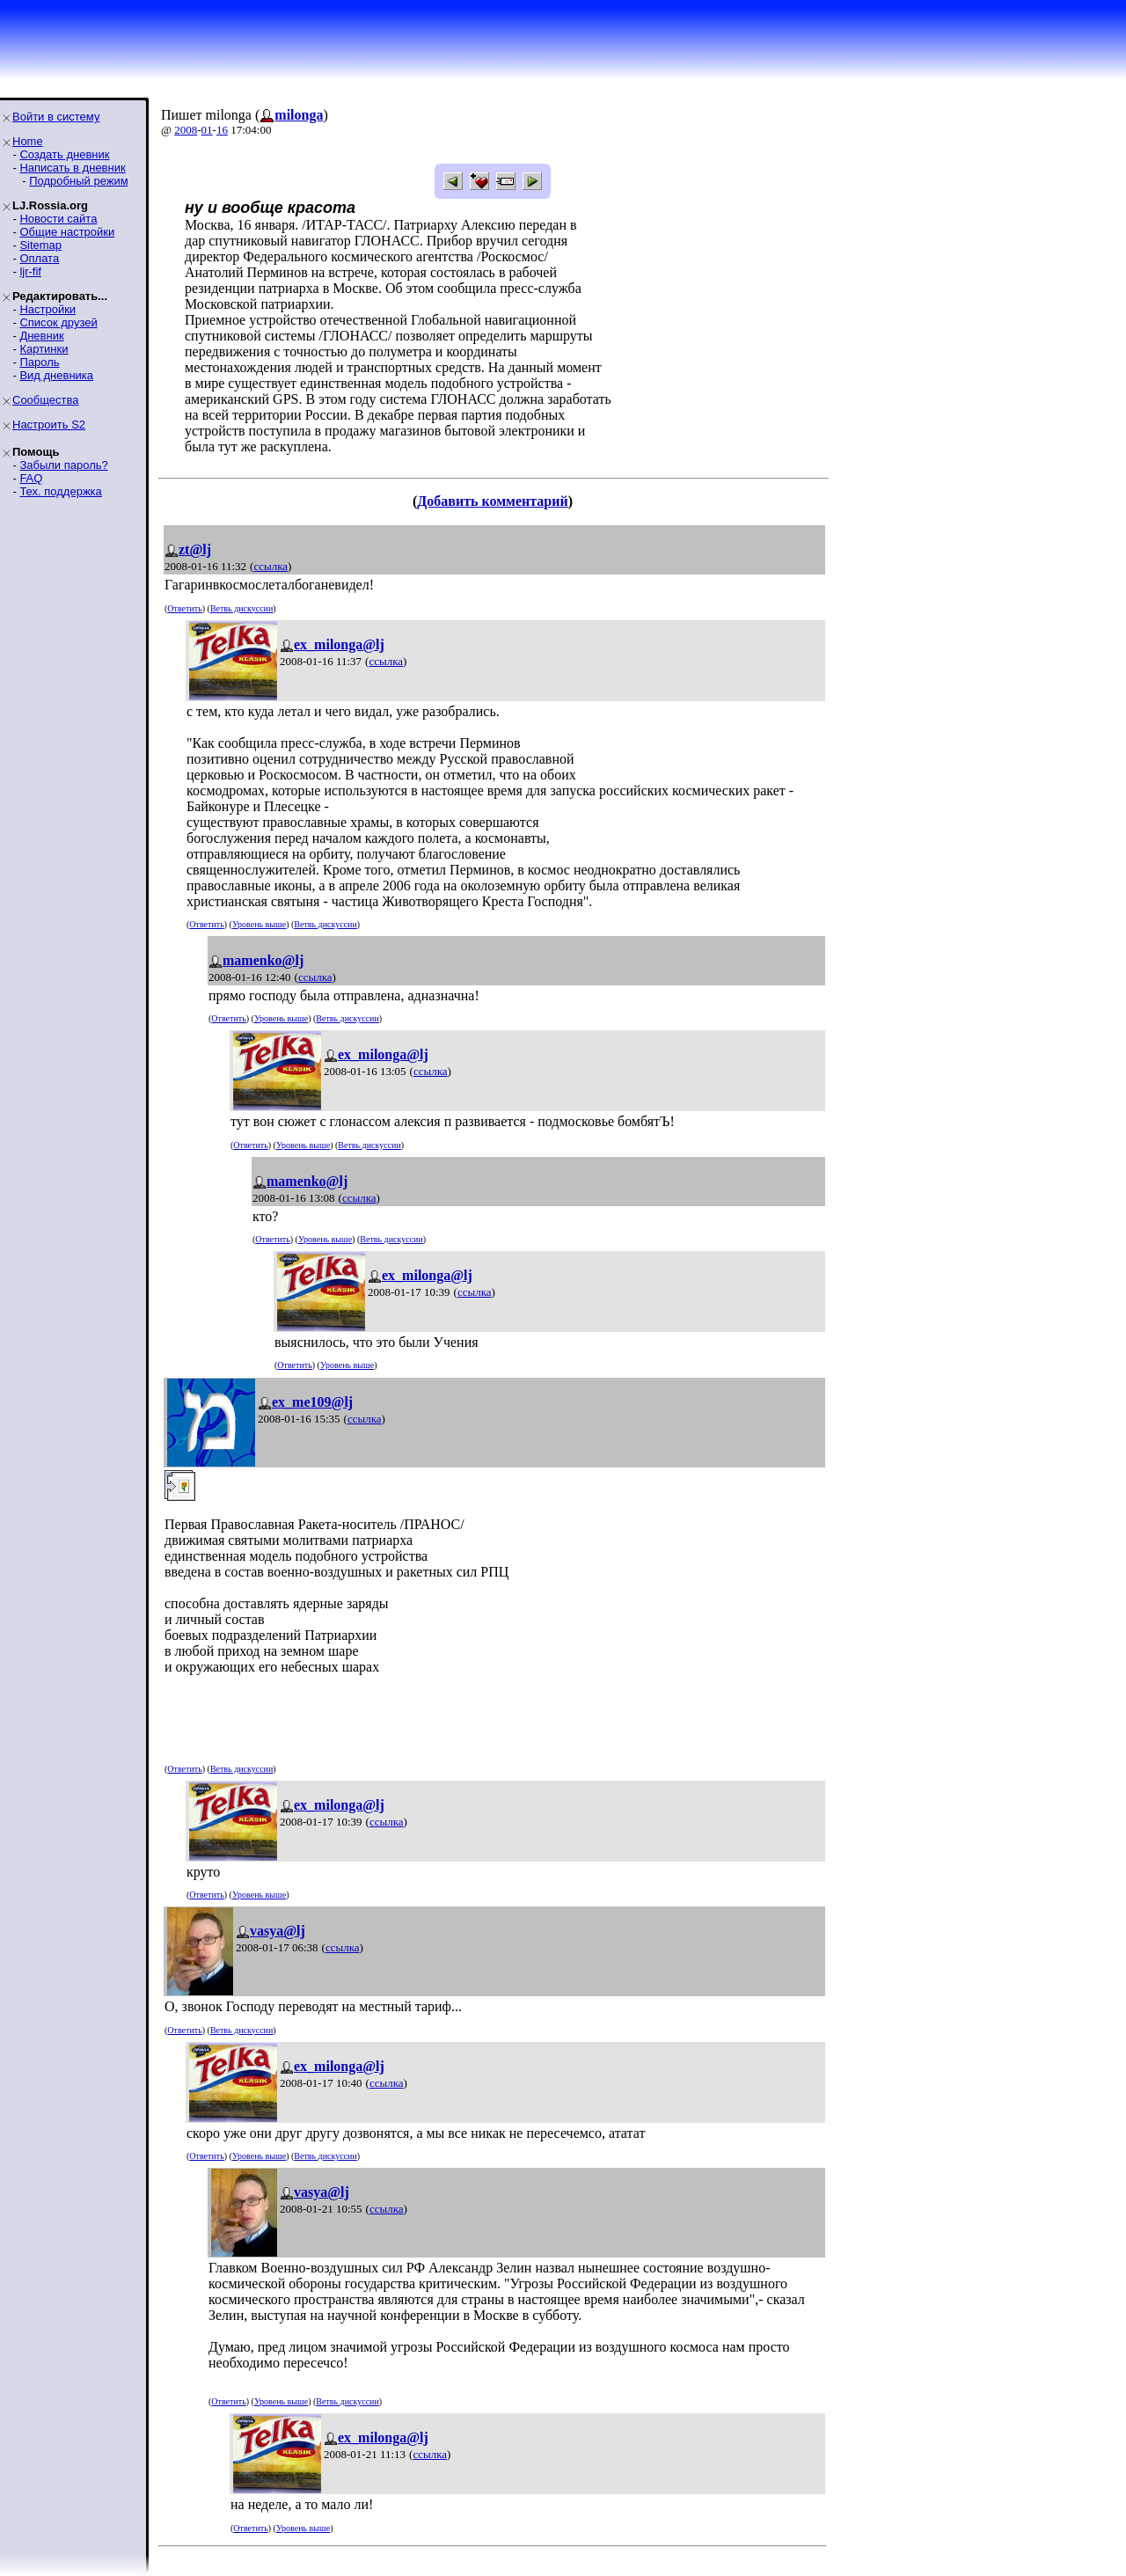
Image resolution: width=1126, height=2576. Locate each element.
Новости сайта (58, 218)
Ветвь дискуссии (241, 608)
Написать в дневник (72, 167)
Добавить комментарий (492, 501)
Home (27, 141)
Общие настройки (66, 231)
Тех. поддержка (60, 491)
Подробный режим (78, 180)
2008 (185, 129)
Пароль (39, 362)
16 (222, 129)
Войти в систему (55, 116)
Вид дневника (56, 375)
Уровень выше (259, 924)
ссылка (270, 566)
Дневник (41, 335)
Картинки (43, 348)
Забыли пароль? (63, 465)
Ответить (184, 608)
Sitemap (40, 245)
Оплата (39, 258)
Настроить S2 (48, 424)
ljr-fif (30, 271)
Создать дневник (64, 154)
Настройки (47, 309)
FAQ (30, 478)
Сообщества (45, 399)
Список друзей (58, 322)
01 (207, 129)
